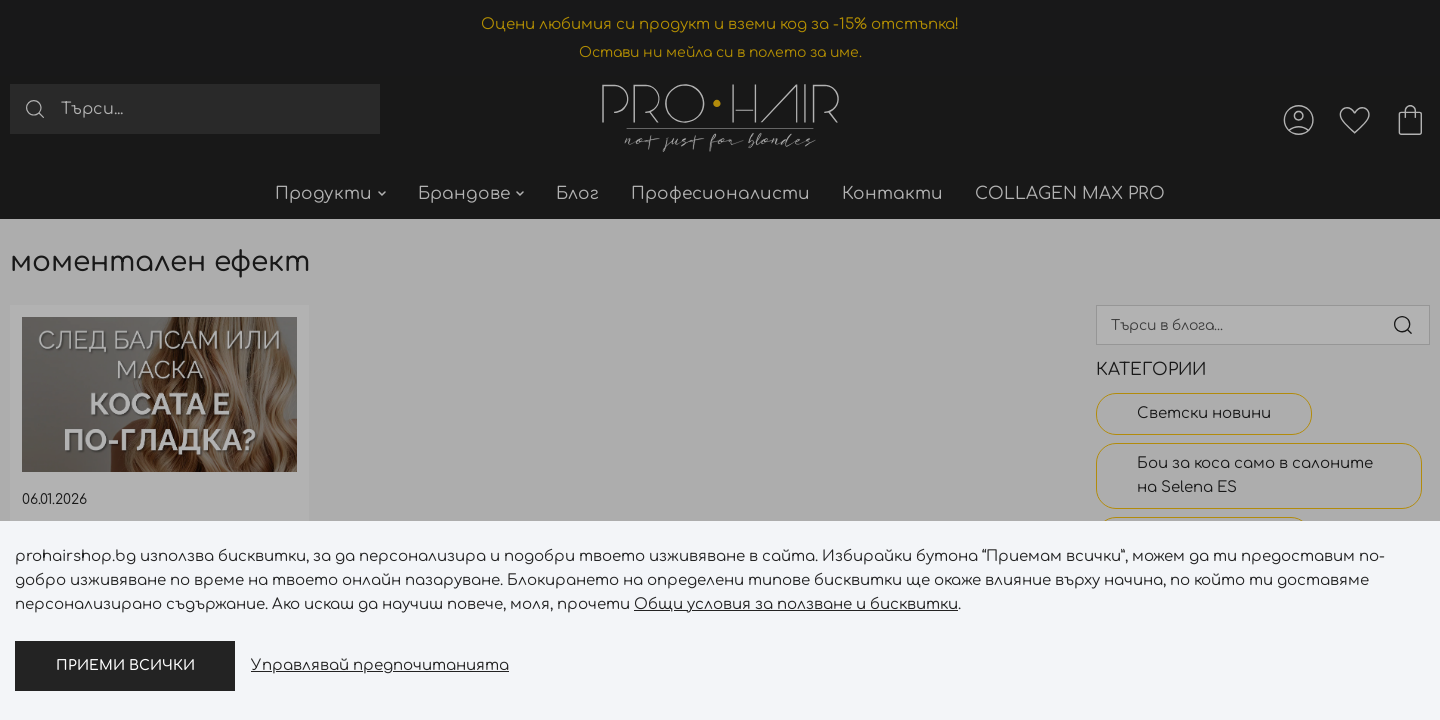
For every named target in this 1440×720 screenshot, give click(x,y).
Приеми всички (125, 665)
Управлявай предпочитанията (380, 665)
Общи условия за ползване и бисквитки (796, 604)
